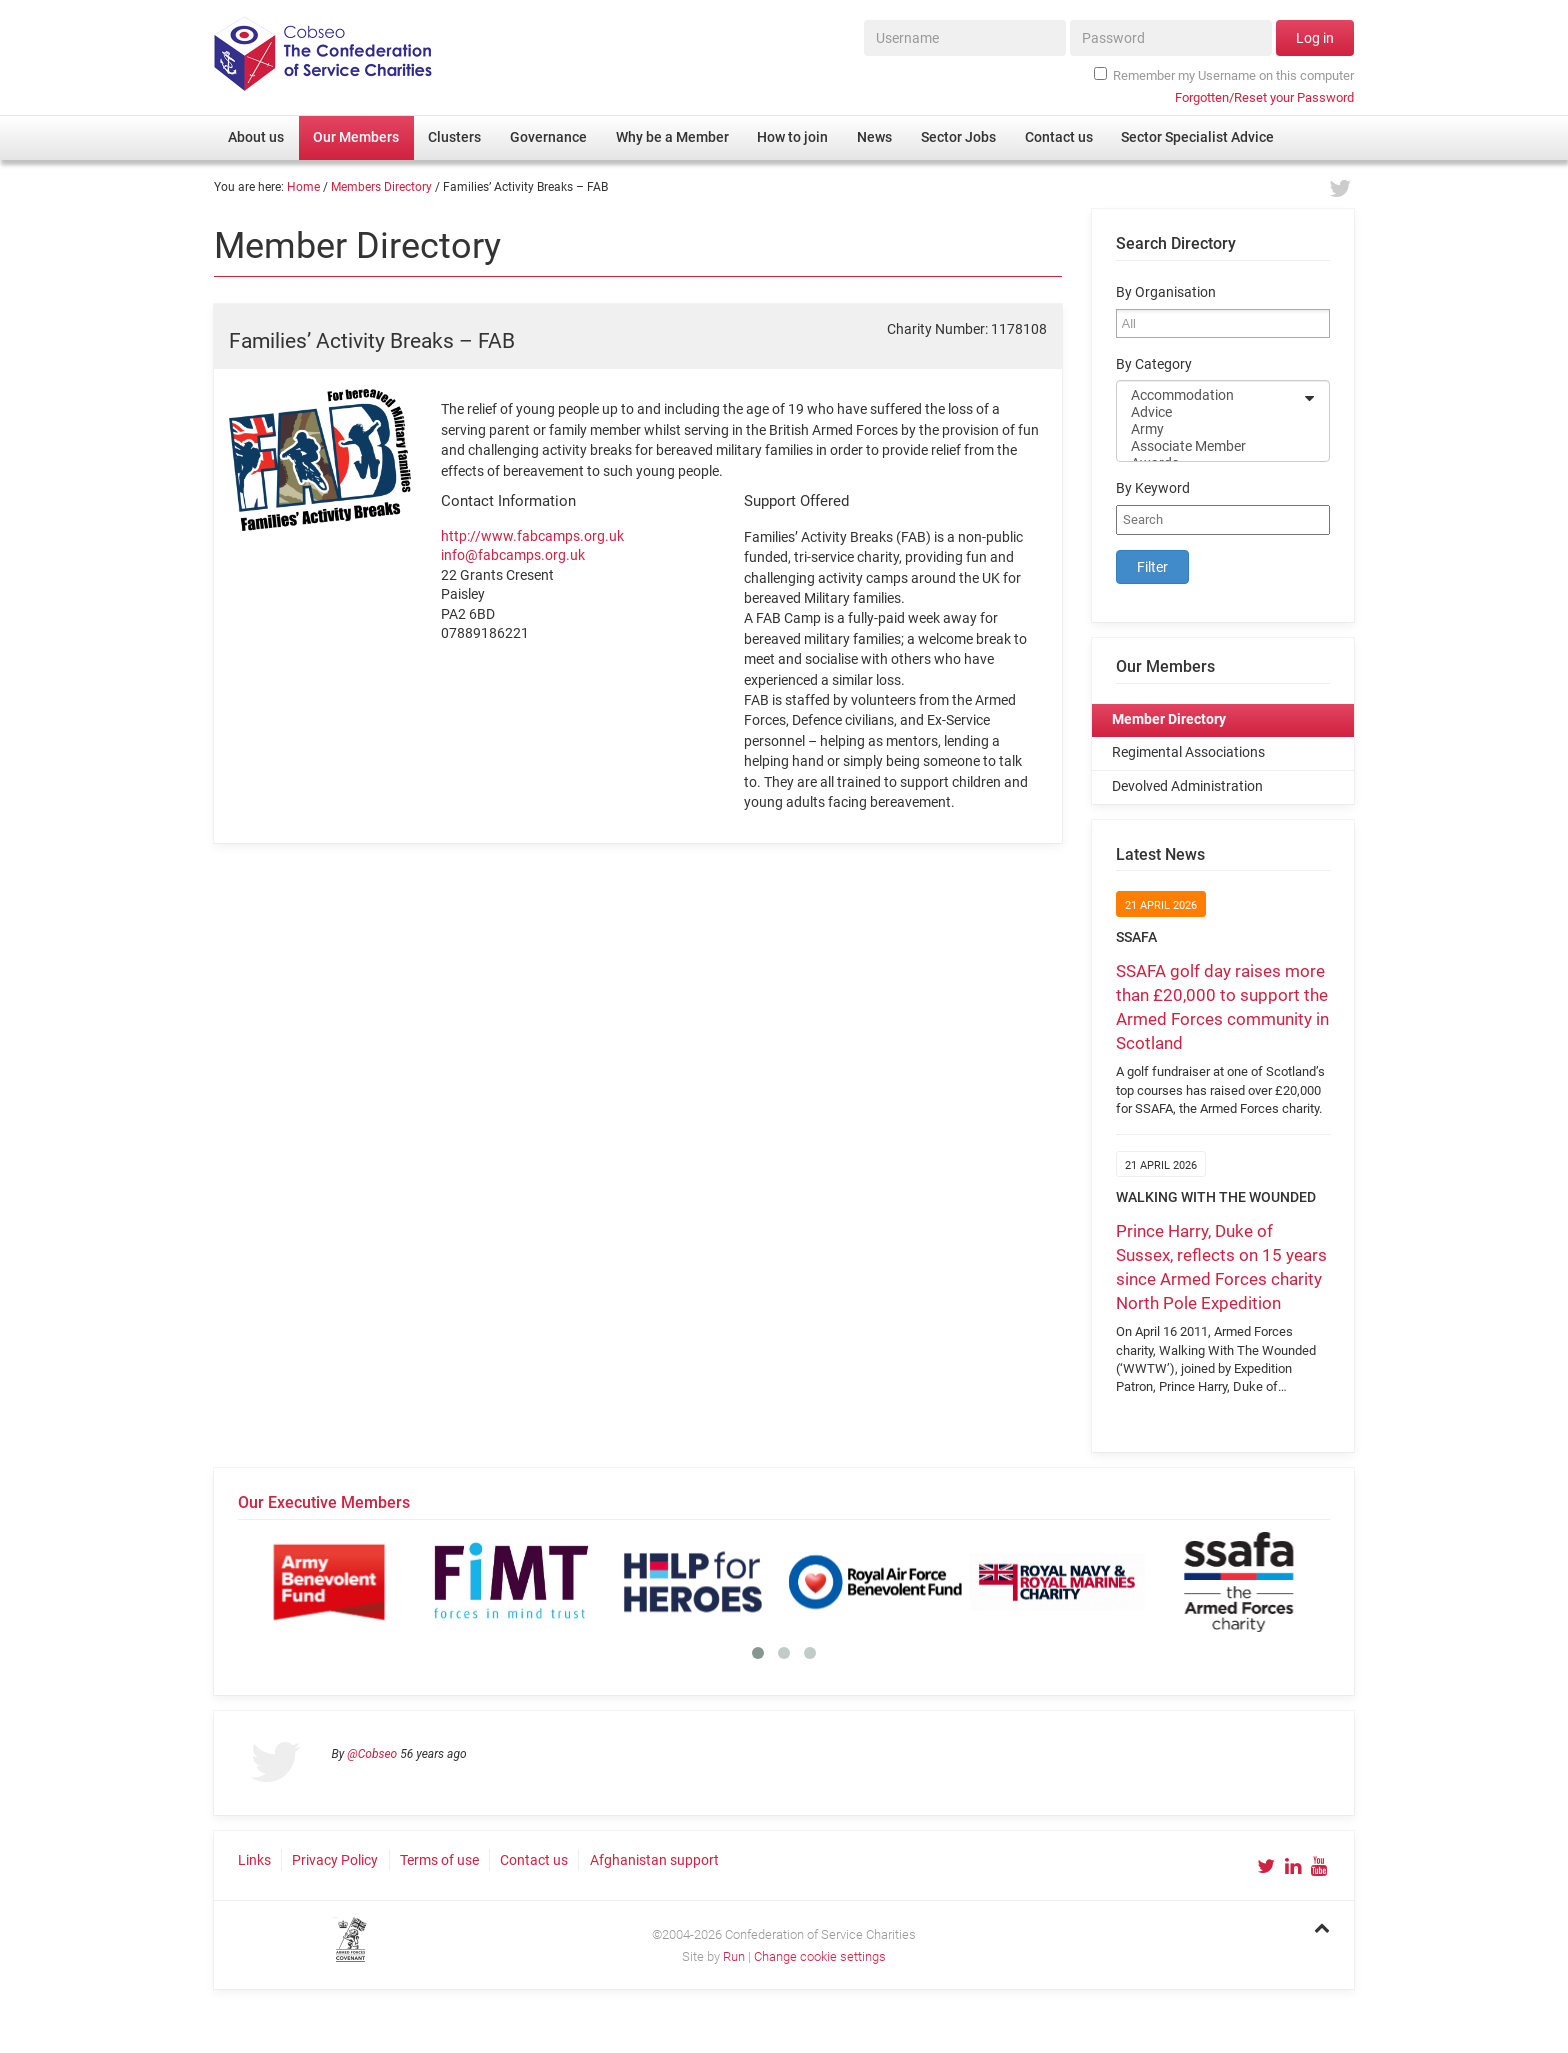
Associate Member (1210, 446)
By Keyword (1153, 488)
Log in (1315, 38)
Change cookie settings (820, 1956)
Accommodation (1210, 395)
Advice (1210, 412)
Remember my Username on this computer (1224, 75)
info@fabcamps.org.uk (513, 555)
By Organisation (1166, 292)
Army (1210, 429)
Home (303, 187)
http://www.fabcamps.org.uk (532, 536)
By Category (1154, 364)
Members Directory (381, 187)
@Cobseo (372, 1754)
